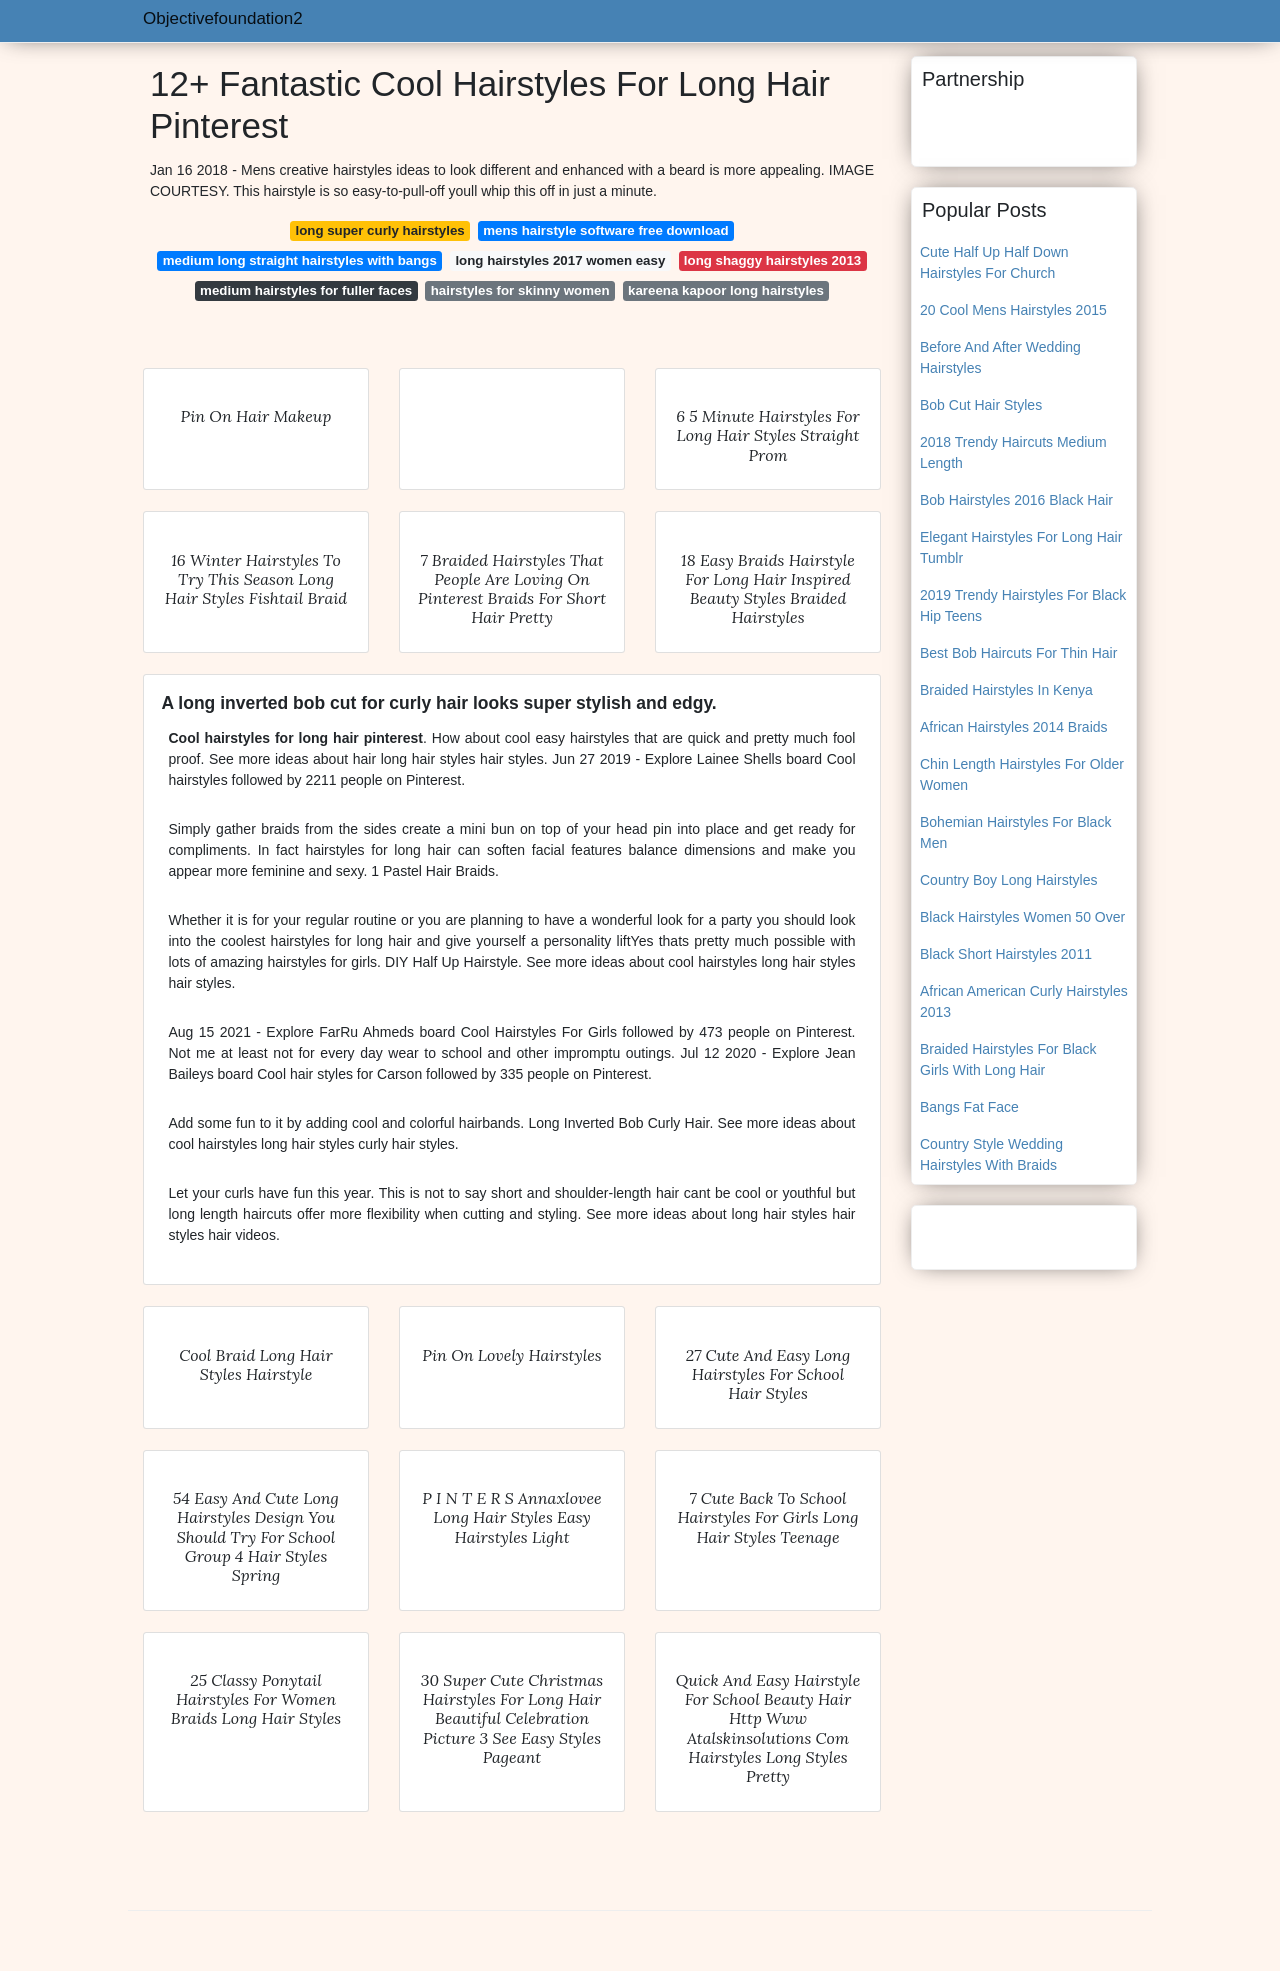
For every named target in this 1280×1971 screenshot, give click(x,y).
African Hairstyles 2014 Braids (1014, 727)
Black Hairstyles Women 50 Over (1022, 917)
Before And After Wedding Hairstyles (1000, 357)
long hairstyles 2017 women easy (560, 260)
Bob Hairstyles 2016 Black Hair (1016, 500)
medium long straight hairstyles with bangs (300, 260)
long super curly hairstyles (379, 230)
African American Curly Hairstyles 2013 (1024, 1001)
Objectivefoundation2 (223, 18)
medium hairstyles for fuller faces (306, 290)
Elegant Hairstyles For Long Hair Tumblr (1021, 547)
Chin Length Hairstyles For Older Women (1022, 774)
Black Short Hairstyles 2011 (1006, 954)
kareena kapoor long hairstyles (726, 290)
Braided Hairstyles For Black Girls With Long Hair (1008, 1059)
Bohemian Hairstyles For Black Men (1015, 832)
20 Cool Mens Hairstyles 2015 (1013, 310)
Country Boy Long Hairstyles (1008, 880)
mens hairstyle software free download (605, 230)
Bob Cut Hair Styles (981, 405)
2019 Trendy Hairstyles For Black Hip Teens (1023, 605)
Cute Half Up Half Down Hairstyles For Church (994, 262)
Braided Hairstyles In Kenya (1006, 690)
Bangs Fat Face (969, 1107)
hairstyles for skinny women (520, 290)
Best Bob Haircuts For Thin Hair (1018, 653)
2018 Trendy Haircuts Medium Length (1013, 452)
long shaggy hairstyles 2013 (772, 260)
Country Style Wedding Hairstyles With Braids (991, 1154)
